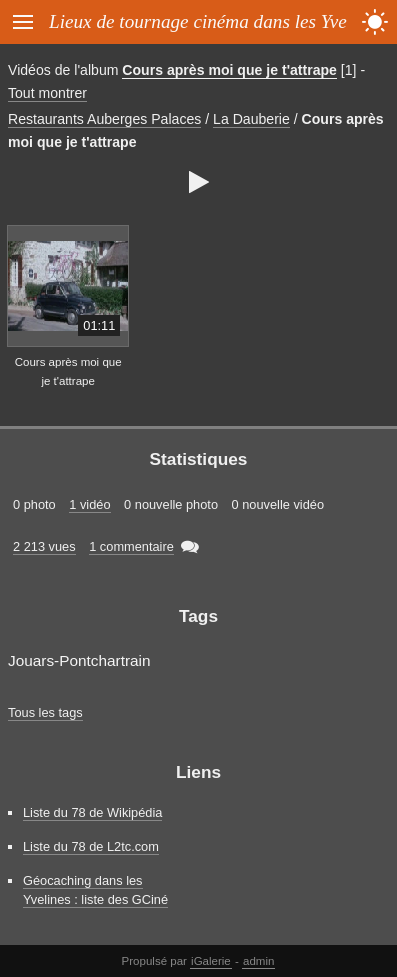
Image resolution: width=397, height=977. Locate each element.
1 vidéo (89, 504)
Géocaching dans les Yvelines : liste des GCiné (95, 890)
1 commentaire (131, 546)
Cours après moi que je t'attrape (229, 70)
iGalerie (211, 961)
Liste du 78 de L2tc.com (91, 846)
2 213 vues (44, 546)
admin (258, 961)
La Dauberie (251, 119)
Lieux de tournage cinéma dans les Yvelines (216, 21)
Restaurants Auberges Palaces (104, 119)
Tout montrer (47, 93)
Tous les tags (45, 712)
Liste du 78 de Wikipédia (92, 812)
